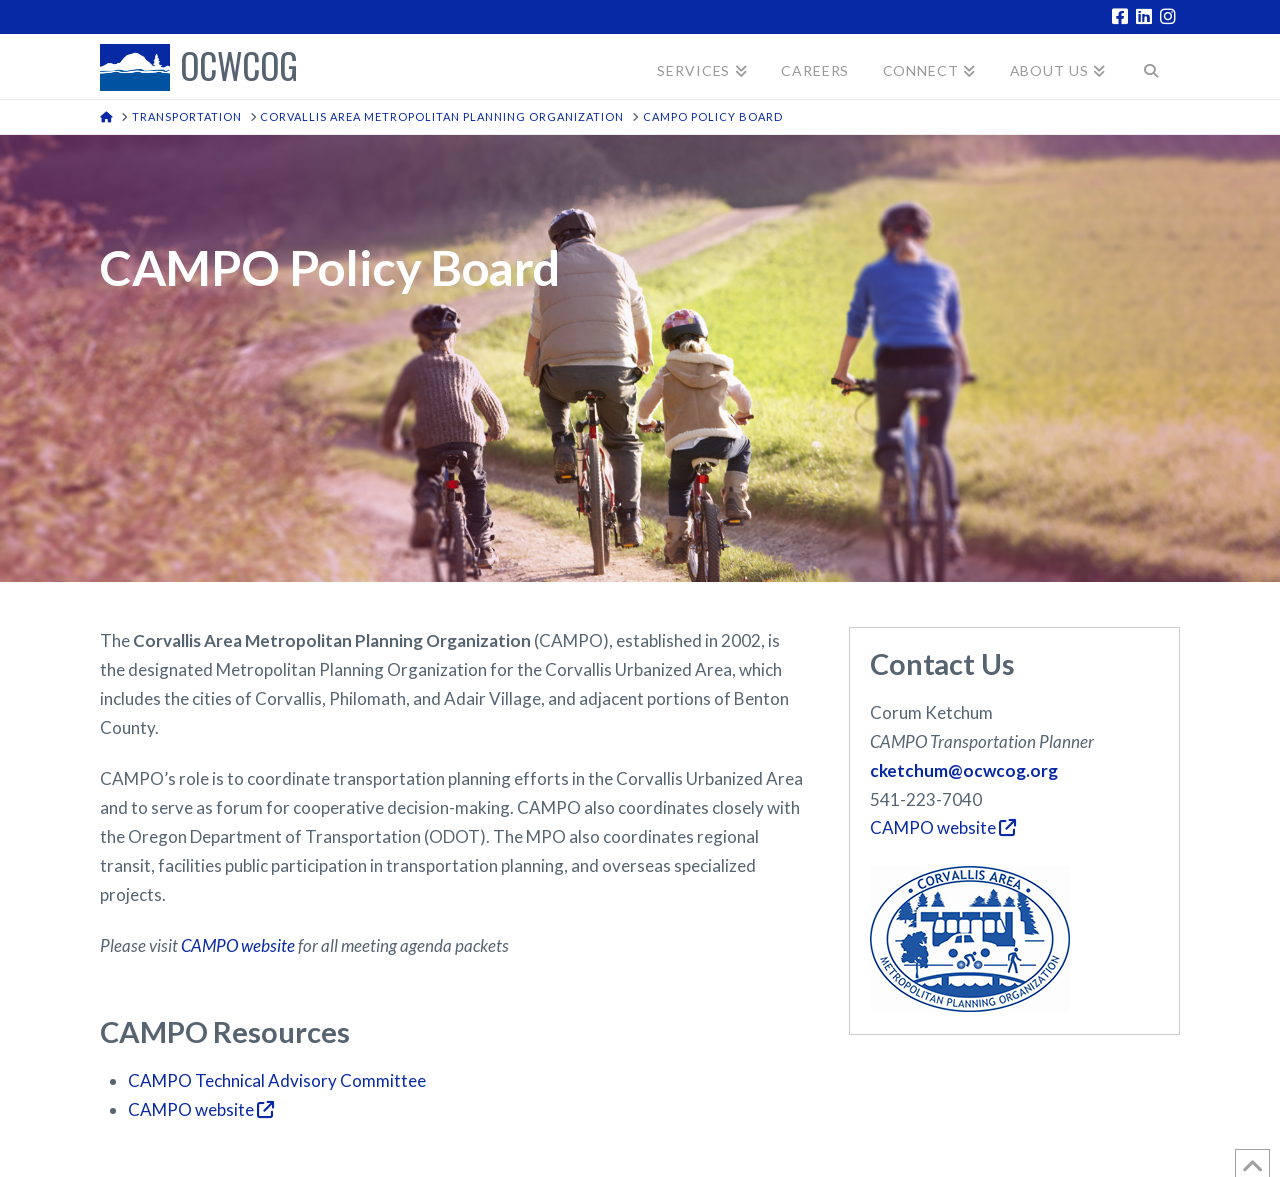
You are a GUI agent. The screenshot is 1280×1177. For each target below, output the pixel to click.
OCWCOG (239, 67)
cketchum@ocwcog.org (964, 770)
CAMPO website (238, 945)
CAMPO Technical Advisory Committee (277, 1080)
